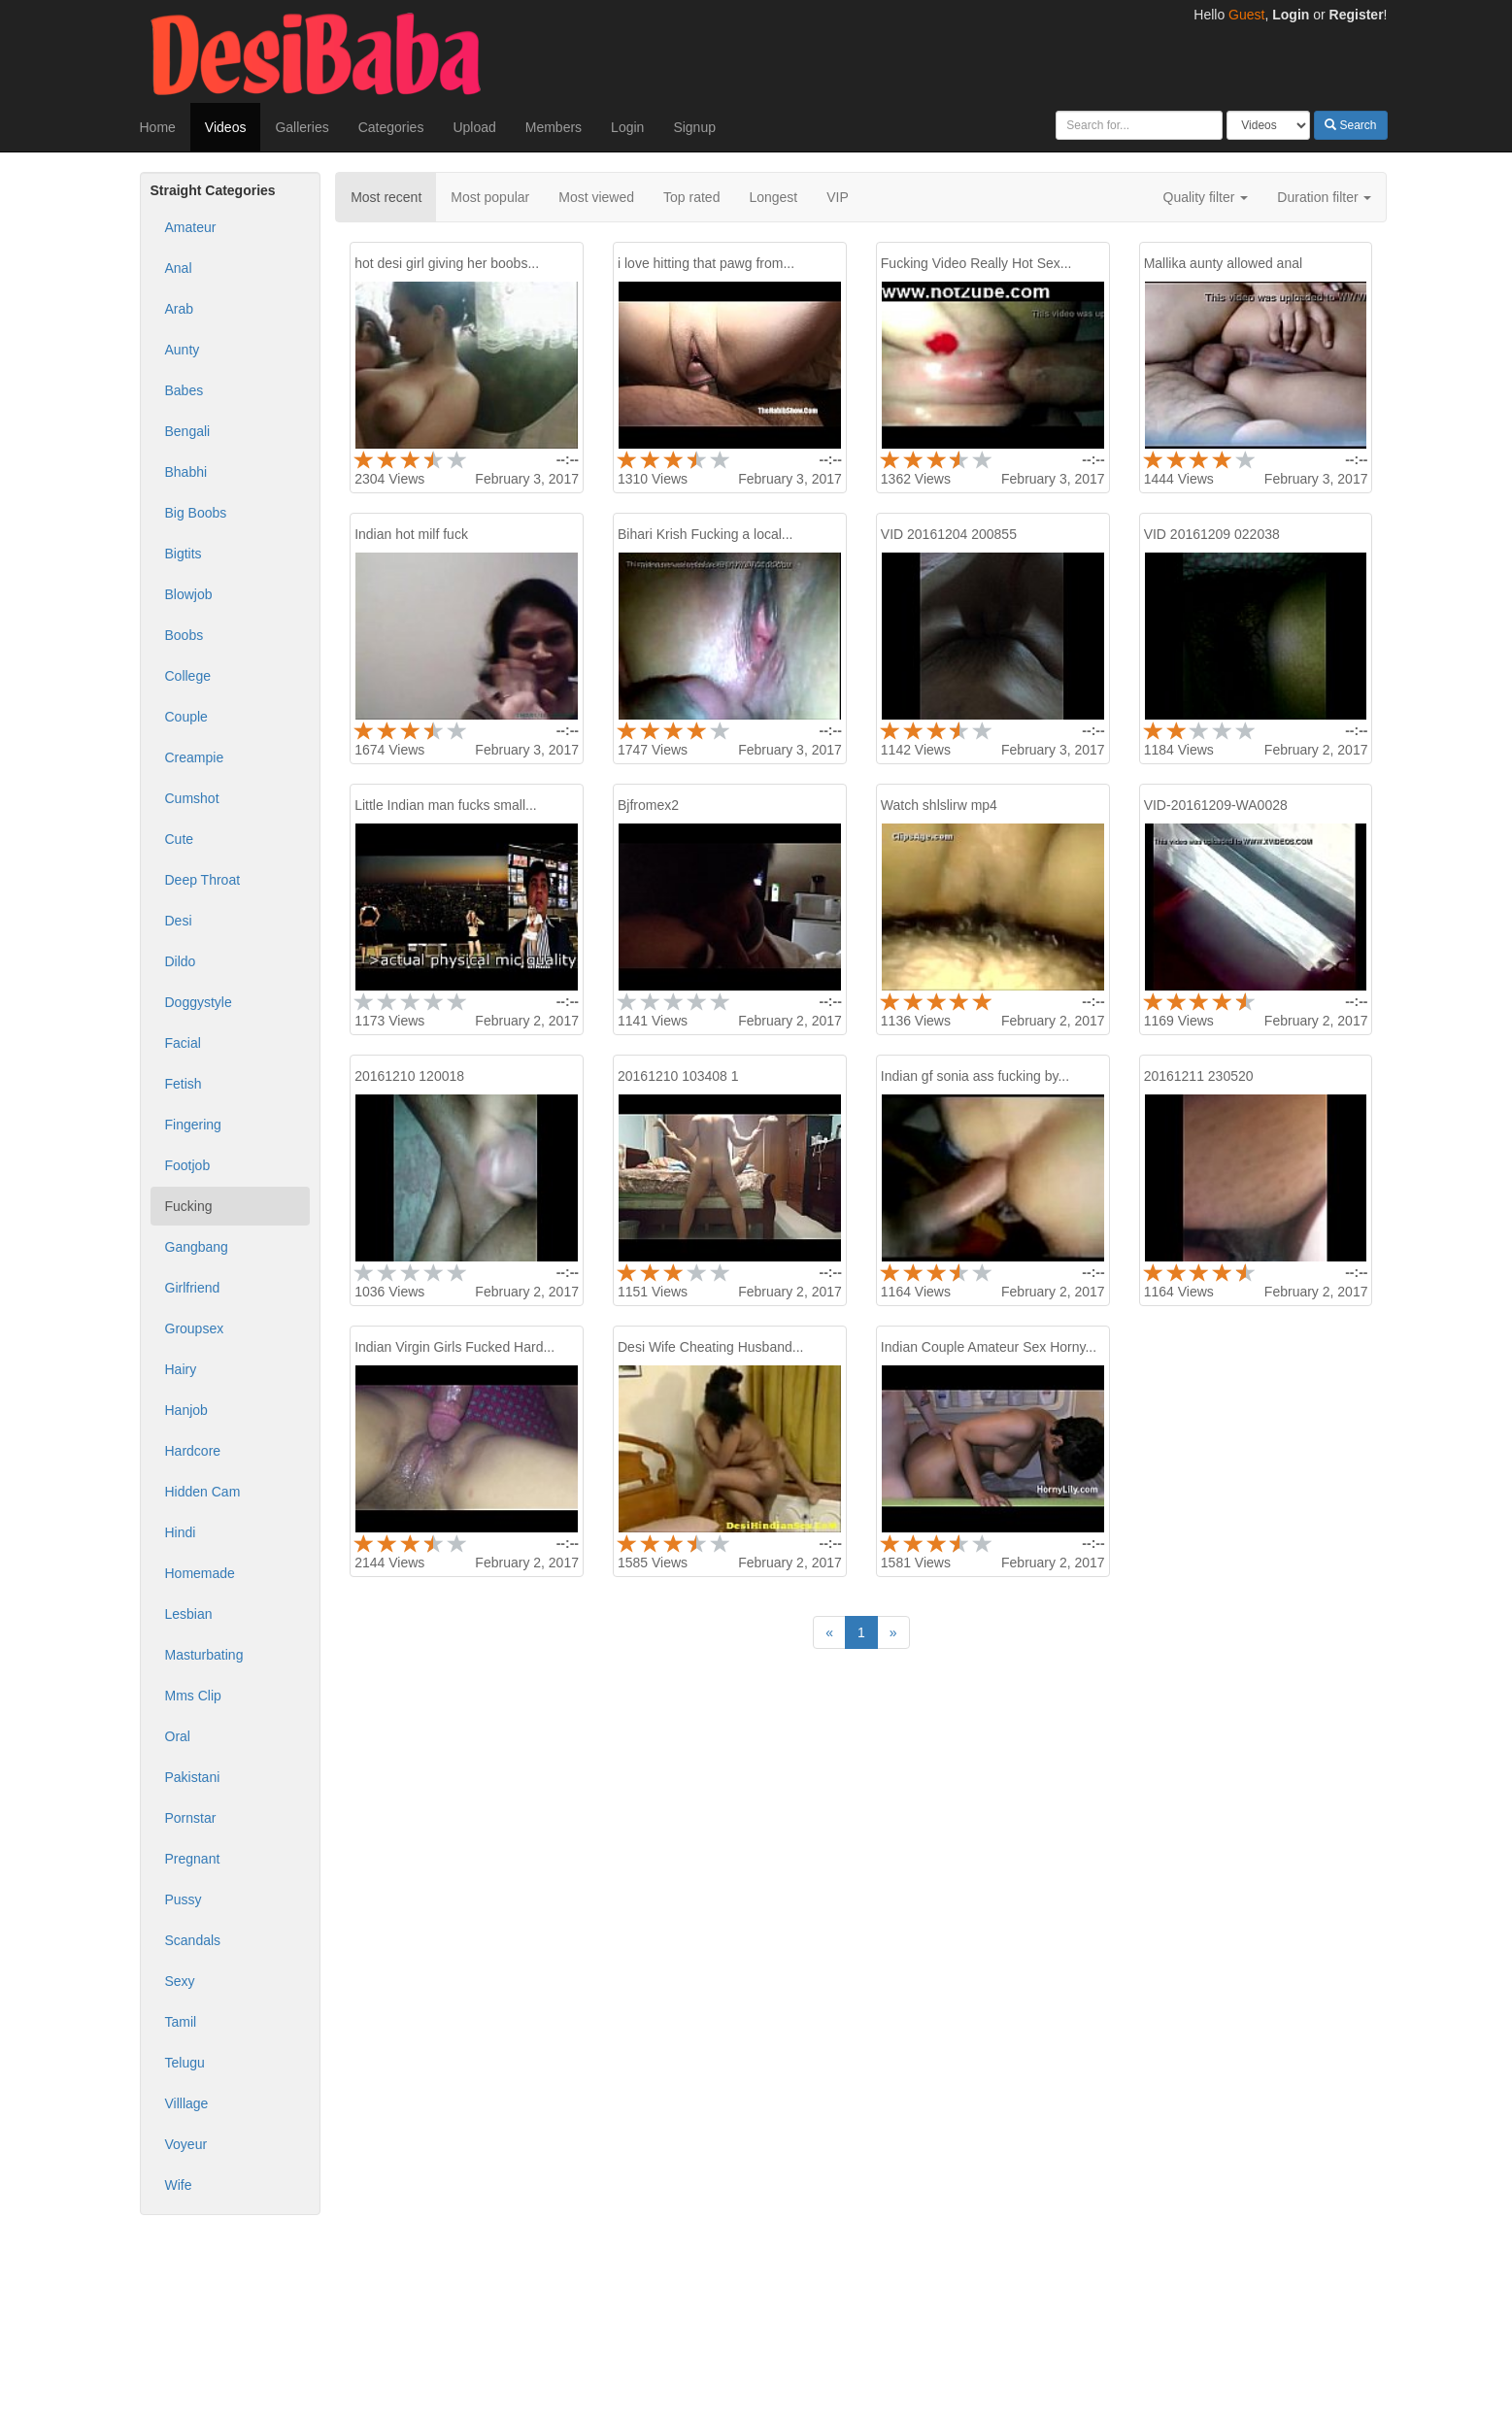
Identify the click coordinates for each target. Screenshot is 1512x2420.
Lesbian (189, 1614)
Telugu (185, 2062)
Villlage (187, 2103)
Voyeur (186, 2144)
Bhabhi (186, 472)
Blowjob (189, 594)
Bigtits (183, 553)
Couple (186, 716)
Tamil (181, 2022)
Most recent (386, 197)
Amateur (191, 227)
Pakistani (192, 1777)
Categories (391, 127)
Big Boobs (196, 513)
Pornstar (191, 1818)
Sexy (180, 1981)
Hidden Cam (203, 1491)
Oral (177, 1736)
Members (553, 127)
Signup (694, 127)
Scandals (193, 1940)
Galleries (301, 127)
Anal (178, 268)
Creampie (194, 757)
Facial (183, 1043)
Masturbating (204, 1655)
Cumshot (192, 798)
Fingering (193, 1124)
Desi (178, 920)
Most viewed (596, 197)
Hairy (181, 1369)
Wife (178, 2185)
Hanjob (186, 1410)
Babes (184, 390)
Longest (773, 197)
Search (1350, 125)
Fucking (189, 1206)
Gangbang (196, 1247)
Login (1290, 14)
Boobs (184, 635)
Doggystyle (198, 1002)
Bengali (188, 431)
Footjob (188, 1165)
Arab (179, 309)
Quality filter (1206, 197)
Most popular (490, 197)
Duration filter (1324, 197)
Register (1356, 14)
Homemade (200, 1573)
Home (158, 127)
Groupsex (194, 1328)
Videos (226, 127)
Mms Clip (193, 1695)
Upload (474, 127)
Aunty (182, 349)
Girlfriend (192, 1287)
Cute (179, 839)
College (188, 676)
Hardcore (193, 1451)
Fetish (183, 1084)
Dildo (180, 961)
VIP (837, 197)
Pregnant (192, 1858)
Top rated (691, 197)
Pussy (183, 1899)
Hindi (180, 1532)
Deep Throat (203, 880)
